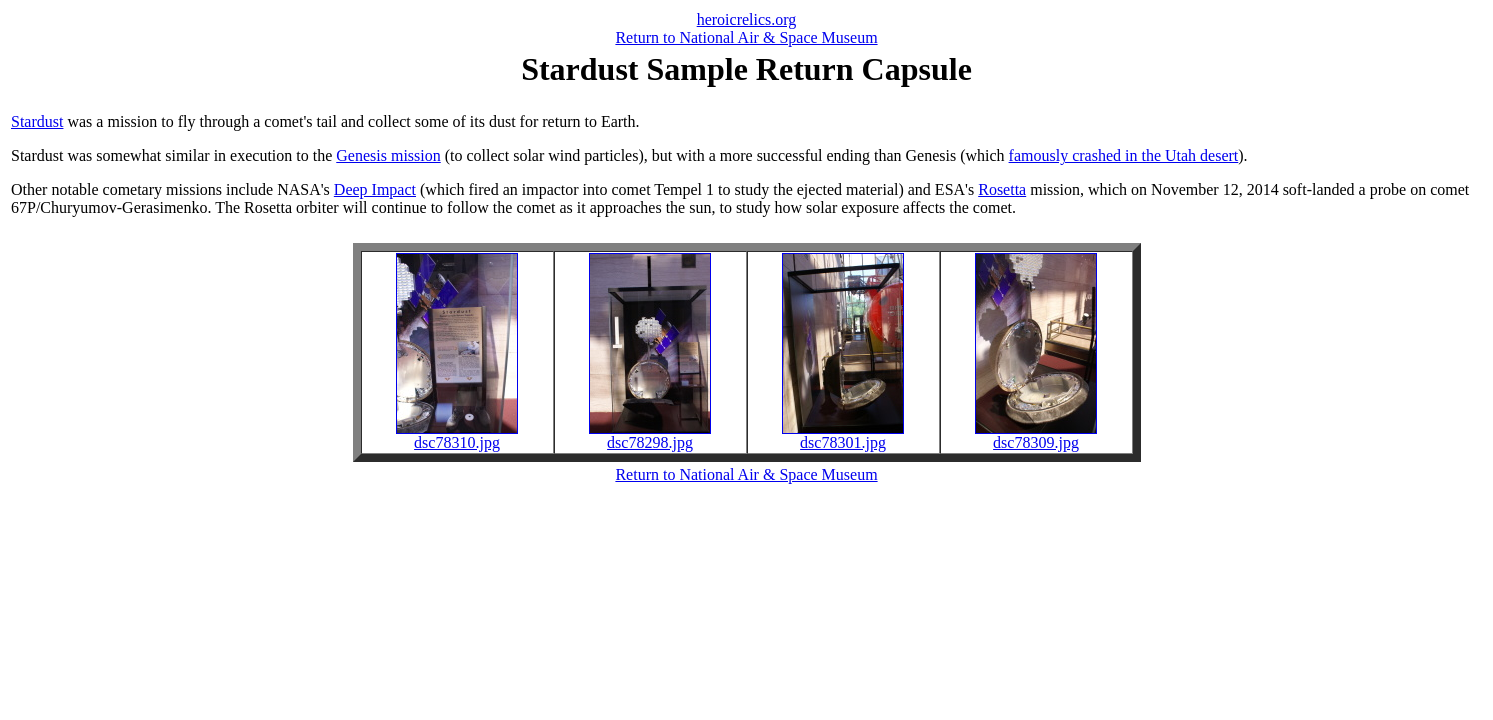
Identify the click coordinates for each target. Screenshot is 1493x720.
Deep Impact (375, 189)
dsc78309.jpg (1036, 435)
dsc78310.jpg (457, 435)
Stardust (37, 121)
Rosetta (1002, 189)
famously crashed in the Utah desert (1124, 155)
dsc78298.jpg (650, 435)
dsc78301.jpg (843, 435)
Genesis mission (388, 155)
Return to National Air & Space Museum (746, 37)
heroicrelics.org (747, 19)
